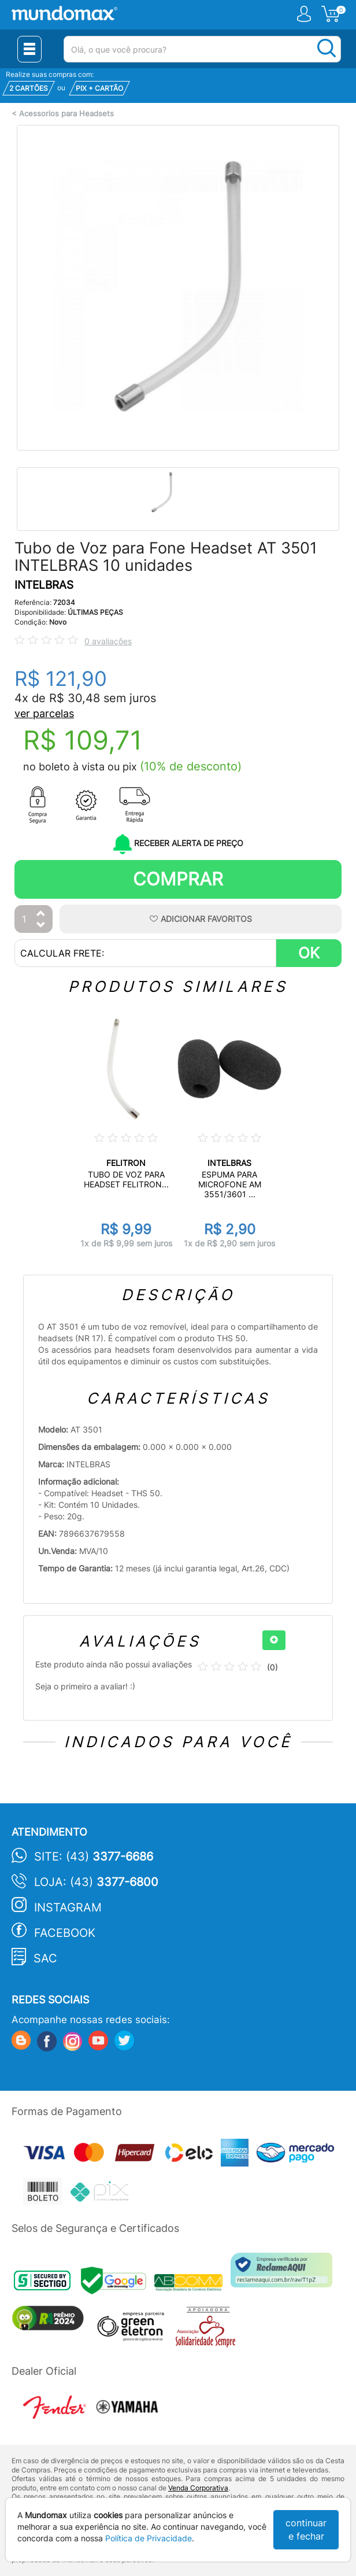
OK (309, 953)
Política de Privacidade (148, 2538)
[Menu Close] (29, 49)
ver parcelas (44, 713)
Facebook (64, 1933)
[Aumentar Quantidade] (41, 914)
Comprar (178, 879)
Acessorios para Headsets (66, 113)
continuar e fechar (306, 2529)
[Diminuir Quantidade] (41, 925)
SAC (45, 1958)
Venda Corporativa (198, 2487)
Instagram (68, 1907)
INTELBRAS (43, 585)
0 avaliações (108, 641)
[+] (273, 1640)
